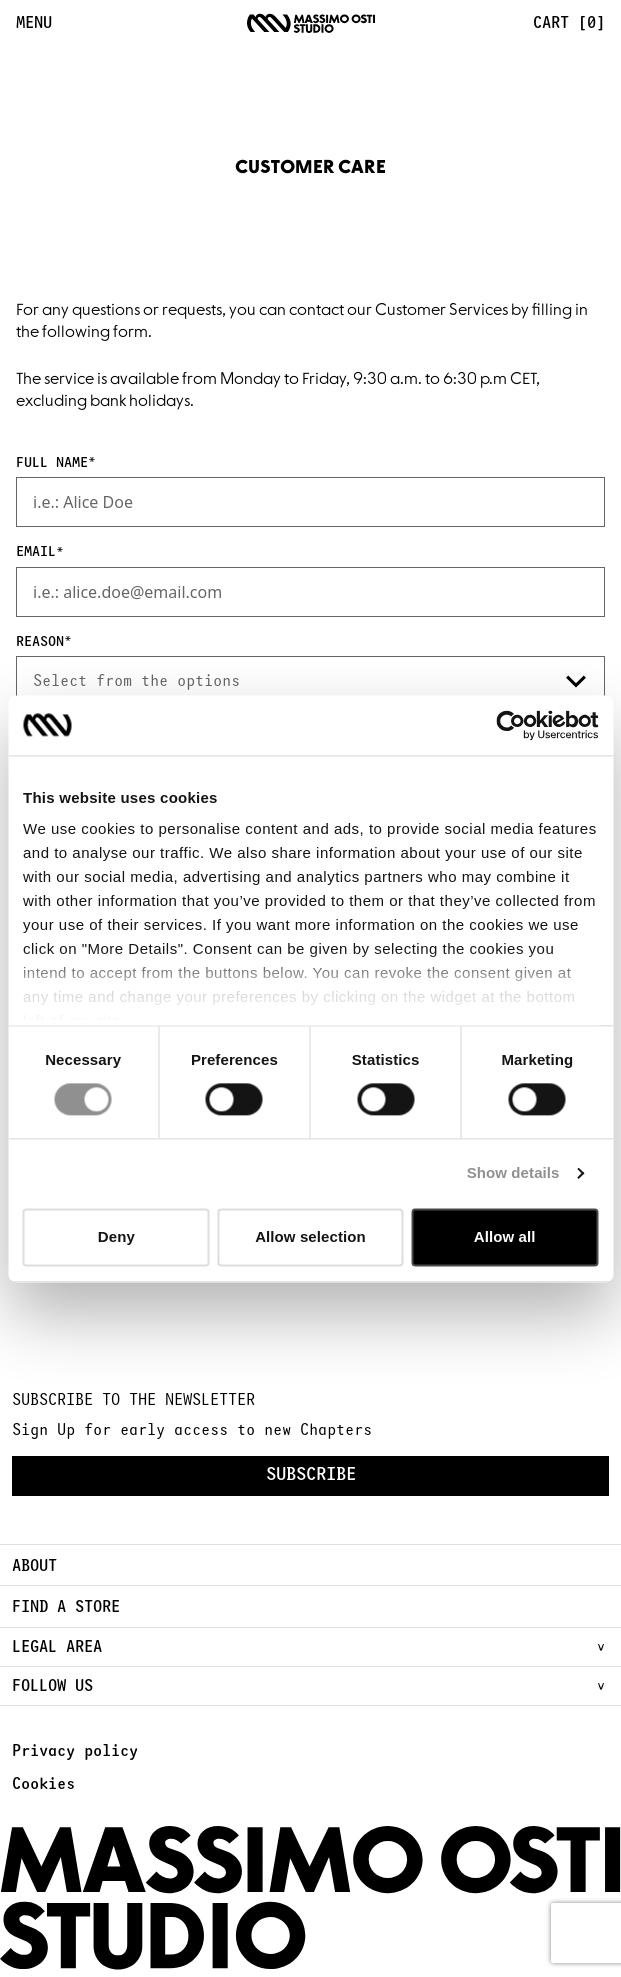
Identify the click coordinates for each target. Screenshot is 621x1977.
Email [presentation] (36, 552)
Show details (513, 1173)
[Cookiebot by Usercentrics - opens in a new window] (510, 725)
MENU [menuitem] (34, 23)
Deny (116, 1236)
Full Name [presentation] (52, 463)
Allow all (505, 1236)
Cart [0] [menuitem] (569, 23)
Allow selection (310, 1236)
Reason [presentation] (40, 642)
